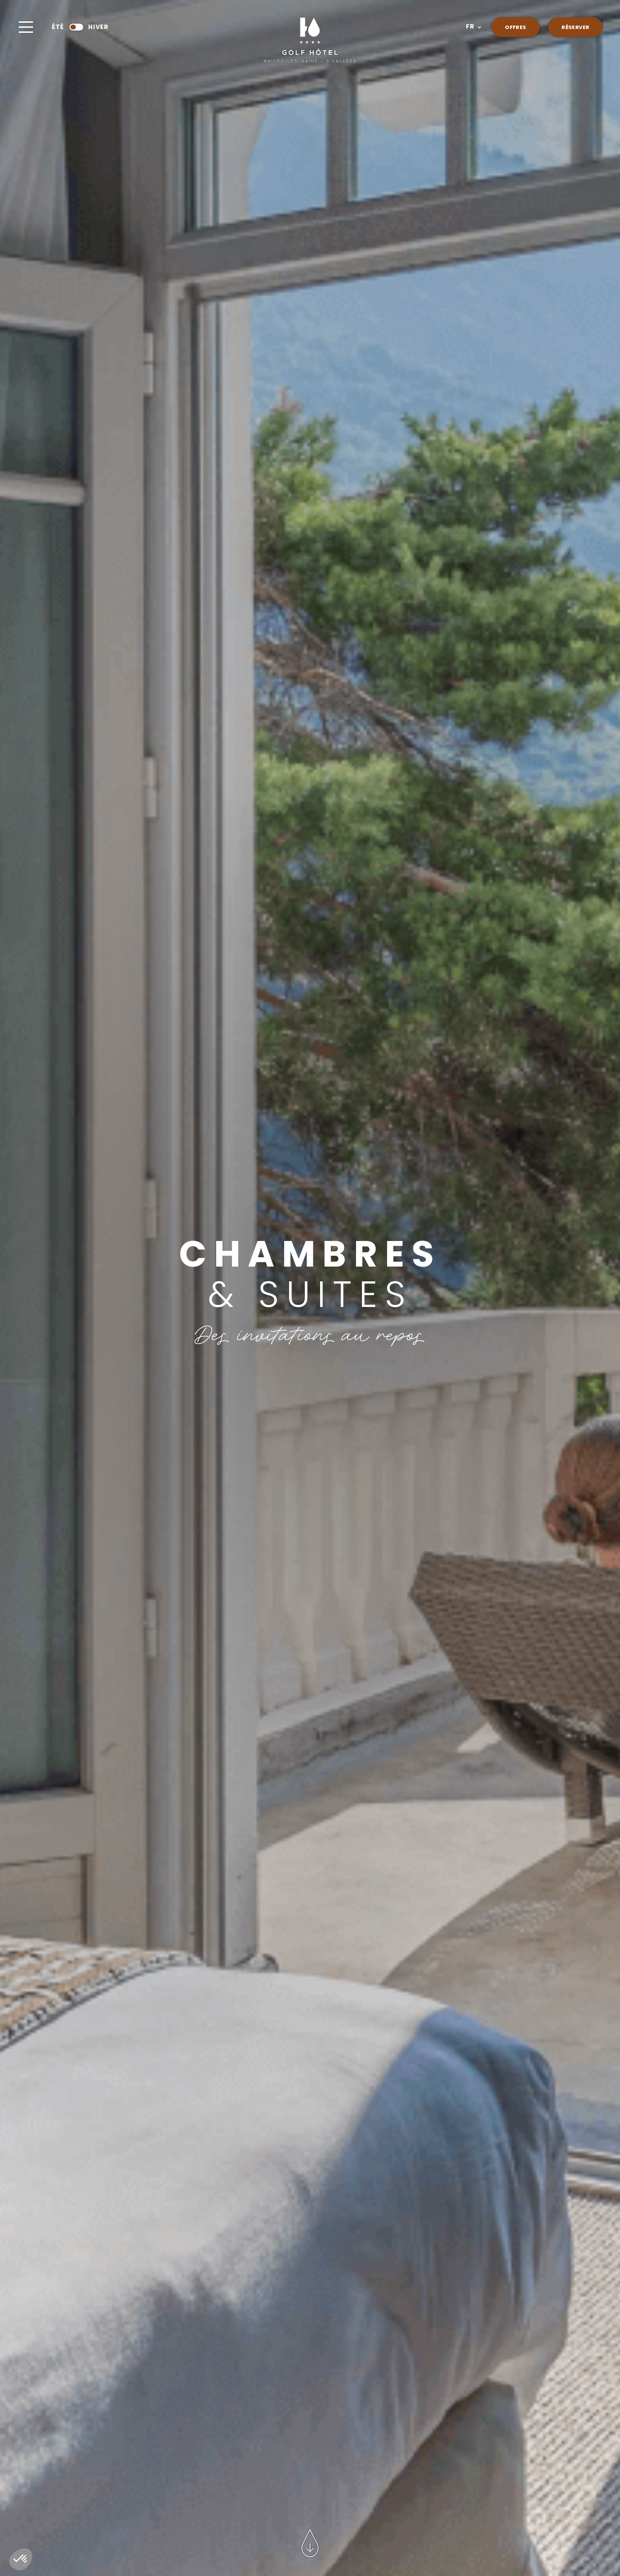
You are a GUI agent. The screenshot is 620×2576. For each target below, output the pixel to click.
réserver (575, 28)
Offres (515, 28)
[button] (473, 27)
